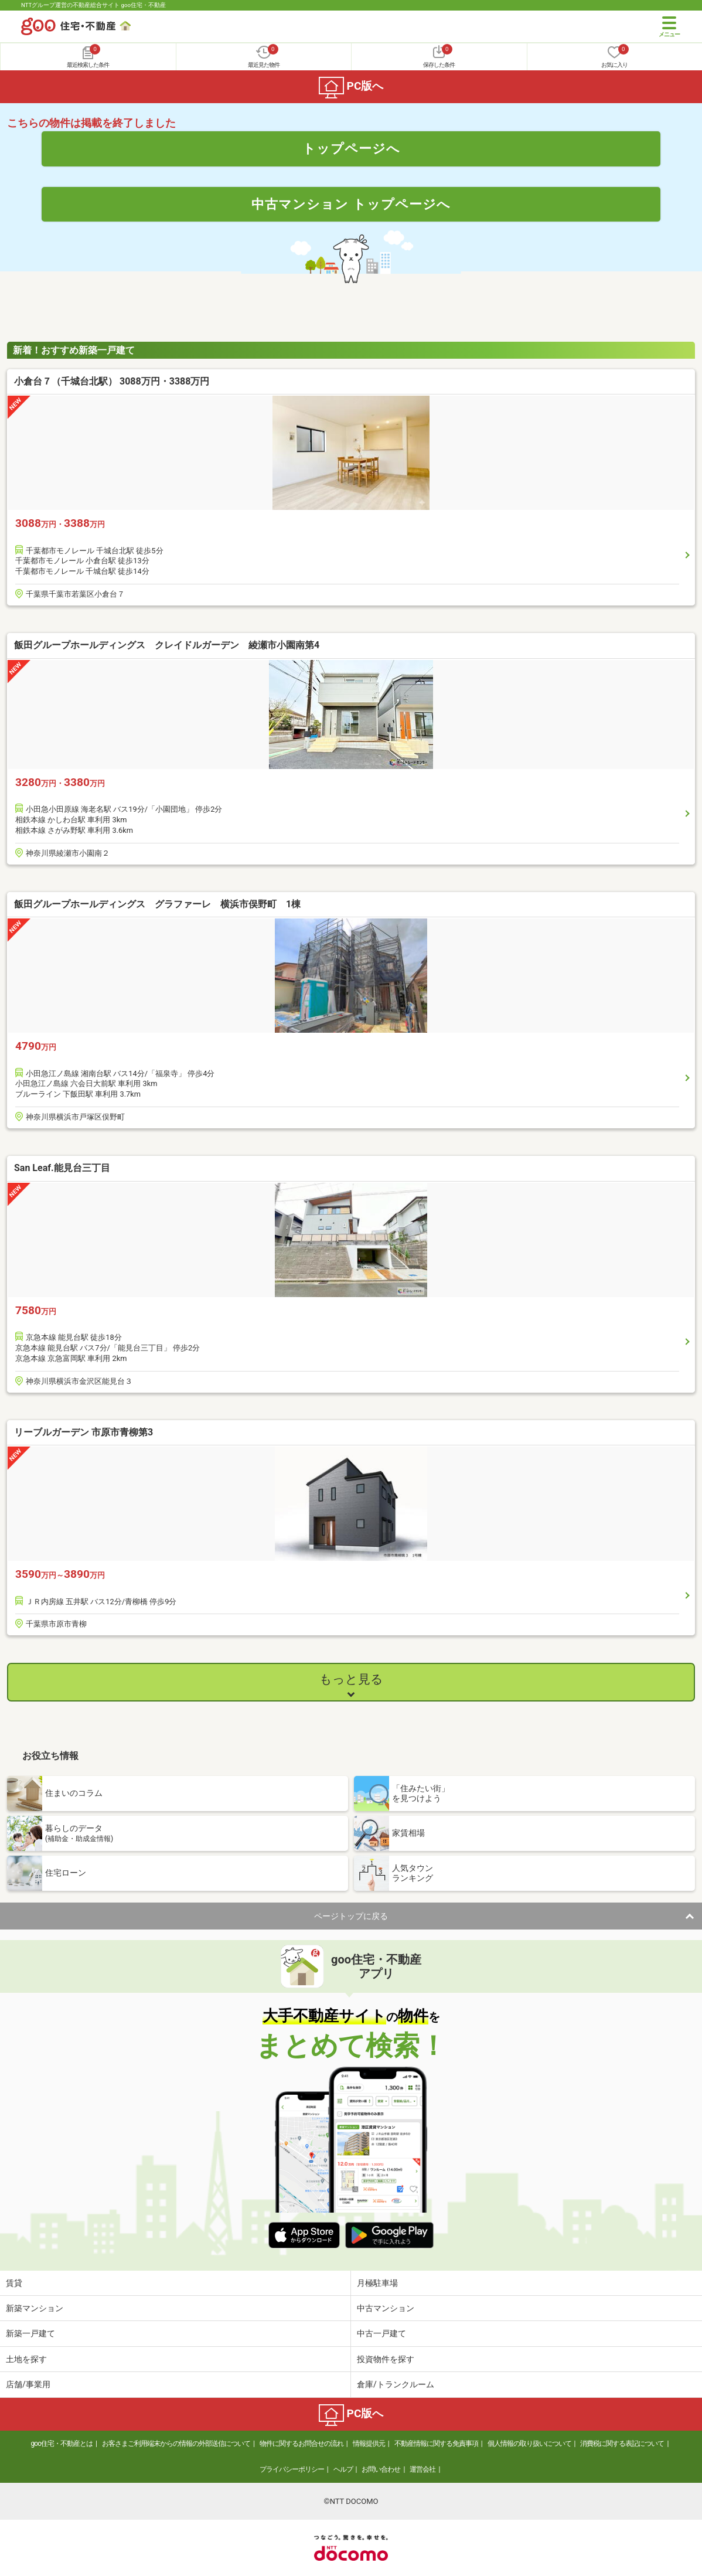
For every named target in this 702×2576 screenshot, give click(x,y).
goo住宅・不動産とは (62, 2443)
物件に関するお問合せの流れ (301, 2443)
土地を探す (26, 2359)
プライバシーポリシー (292, 2469)
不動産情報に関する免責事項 (436, 2443)
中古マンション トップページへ (351, 204)
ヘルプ (343, 2469)
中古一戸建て (381, 2333)
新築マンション (34, 2308)
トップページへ (351, 148)
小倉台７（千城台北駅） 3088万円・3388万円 (111, 381)
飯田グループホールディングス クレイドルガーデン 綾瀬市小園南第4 (166, 645)
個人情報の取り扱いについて (529, 2443)
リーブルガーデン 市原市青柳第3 (83, 1432)
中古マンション (385, 2308)
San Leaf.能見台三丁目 (62, 1167)
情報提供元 (369, 2443)
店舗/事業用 (28, 2384)
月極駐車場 (377, 2283)
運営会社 (422, 2469)
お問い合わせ (381, 2469)
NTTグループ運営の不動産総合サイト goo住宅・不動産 (93, 5)
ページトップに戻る (351, 1916)
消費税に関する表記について (622, 2443)
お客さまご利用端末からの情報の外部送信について (176, 2443)
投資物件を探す (385, 2359)
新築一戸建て (30, 2333)
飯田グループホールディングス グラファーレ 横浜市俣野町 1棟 (157, 904)
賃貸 (14, 2283)
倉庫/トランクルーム (395, 2384)
